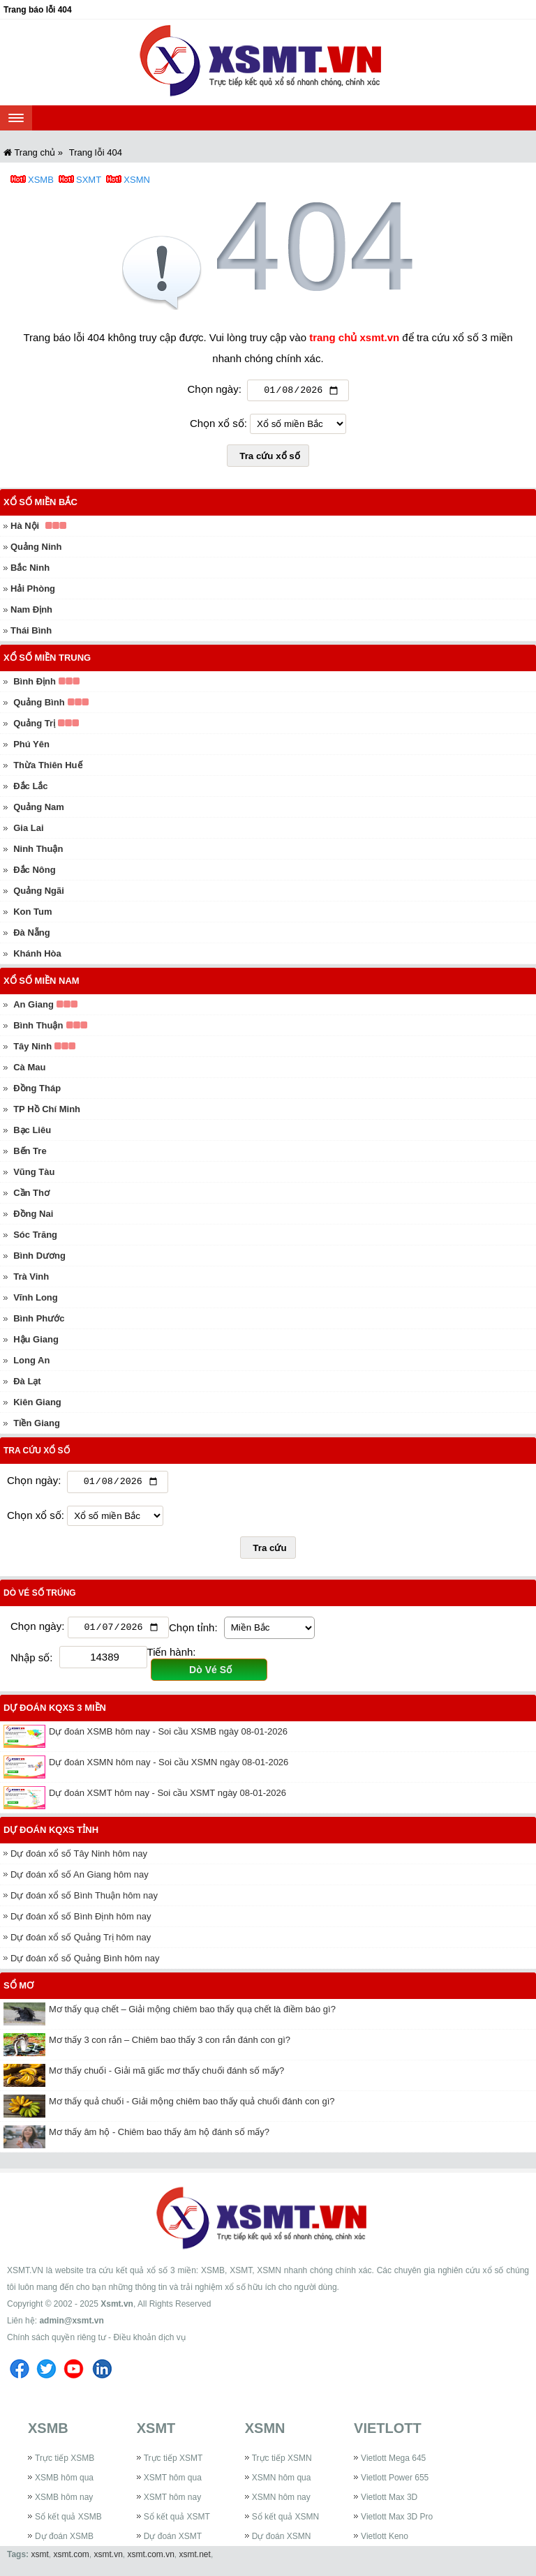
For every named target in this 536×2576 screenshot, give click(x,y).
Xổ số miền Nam (41, 983)
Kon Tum (32, 913)
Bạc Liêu (32, 1132)
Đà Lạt (27, 1383)
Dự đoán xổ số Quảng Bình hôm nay (84, 1963)
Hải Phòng (32, 590)
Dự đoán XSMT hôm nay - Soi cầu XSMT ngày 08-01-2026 (167, 1797)
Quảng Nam (38, 809)
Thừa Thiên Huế (47, 767)
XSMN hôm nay (281, 2502)
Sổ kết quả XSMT (177, 2521)
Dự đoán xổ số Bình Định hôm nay (80, 1921)
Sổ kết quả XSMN (285, 2521)
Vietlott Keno (384, 2541)
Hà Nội (24, 528)
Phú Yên (31, 746)
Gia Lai (28, 830)
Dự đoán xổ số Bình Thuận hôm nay (84, 1900)
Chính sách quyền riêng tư (56, 2342)
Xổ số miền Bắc (40, 504)
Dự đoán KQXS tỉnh (50, 1834)
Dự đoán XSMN (281, 2541)
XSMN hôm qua (281, 2482)
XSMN (137, 179)
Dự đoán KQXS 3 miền (54, 1712)
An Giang (33, 1006)
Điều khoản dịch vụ (149, 2342)
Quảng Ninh (35, 549)
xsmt (39, 2559)
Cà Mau (29, 1069)
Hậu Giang (36, 1341)
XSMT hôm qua (173, 2482)
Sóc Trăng (35, 1236)
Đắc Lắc (30, 788)
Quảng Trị (34, 725)
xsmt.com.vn (151, 2559)
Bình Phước (38, 1320)
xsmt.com (71, 2559)
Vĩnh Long (35, 1299)
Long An (31, 1362)
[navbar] (16, 117)
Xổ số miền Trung (47, 659)
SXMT (88, 179)
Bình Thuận (38, 1027)
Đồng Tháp (37, 1090)
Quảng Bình (38, 704)
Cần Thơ (31, 1195)
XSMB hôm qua (64, 2482)
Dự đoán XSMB (64, 2541)
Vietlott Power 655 (395, 2482)
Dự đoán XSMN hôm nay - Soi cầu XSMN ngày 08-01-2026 (168, 1767)
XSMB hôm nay (64, 2502)
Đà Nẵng (31, 934)
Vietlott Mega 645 (393, 2463)
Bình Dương (39, 1257)
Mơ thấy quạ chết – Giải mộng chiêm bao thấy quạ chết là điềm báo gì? (192, 2014)
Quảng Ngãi (38, 893)
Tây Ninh (32, 1048)
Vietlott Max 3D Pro (397, 2521)
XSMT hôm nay (172, 2502)
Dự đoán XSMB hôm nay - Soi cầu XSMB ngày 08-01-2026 (168, 1736)
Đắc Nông (34, 872)
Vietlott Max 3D (389, 2502)
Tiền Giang (36, 1425)
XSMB (41, 179)
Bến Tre (29, 1153)
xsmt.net (195, 2559)
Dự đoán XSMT (173, 2541)
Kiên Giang (37, 1404)
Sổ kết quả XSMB (68, 2521)
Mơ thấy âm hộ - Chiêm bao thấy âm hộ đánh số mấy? (159, 2137)
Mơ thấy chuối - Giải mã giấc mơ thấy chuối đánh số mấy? (166, 2075)
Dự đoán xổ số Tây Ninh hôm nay (78, 1858)
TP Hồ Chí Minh (46, 1111)
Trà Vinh (31, 1278)
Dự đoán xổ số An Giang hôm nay (79, 1879)
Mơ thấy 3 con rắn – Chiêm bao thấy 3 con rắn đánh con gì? (169, 2044)
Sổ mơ (18, 1990)
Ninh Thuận (38, 851)
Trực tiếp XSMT (173, 2463)
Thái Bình (31, 632)
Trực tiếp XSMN (282, 2463)
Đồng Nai (33, 1216)
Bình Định (34, 683)
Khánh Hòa (37, 955)
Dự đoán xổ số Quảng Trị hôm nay (80, 1942)
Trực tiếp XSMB (64, 2463)
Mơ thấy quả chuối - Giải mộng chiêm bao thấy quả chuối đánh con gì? (192, 2106)
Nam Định (31, 611)
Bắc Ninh (30, 569)
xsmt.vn (108, 2559)
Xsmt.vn (116, 2309)
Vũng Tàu (33, 1174)
